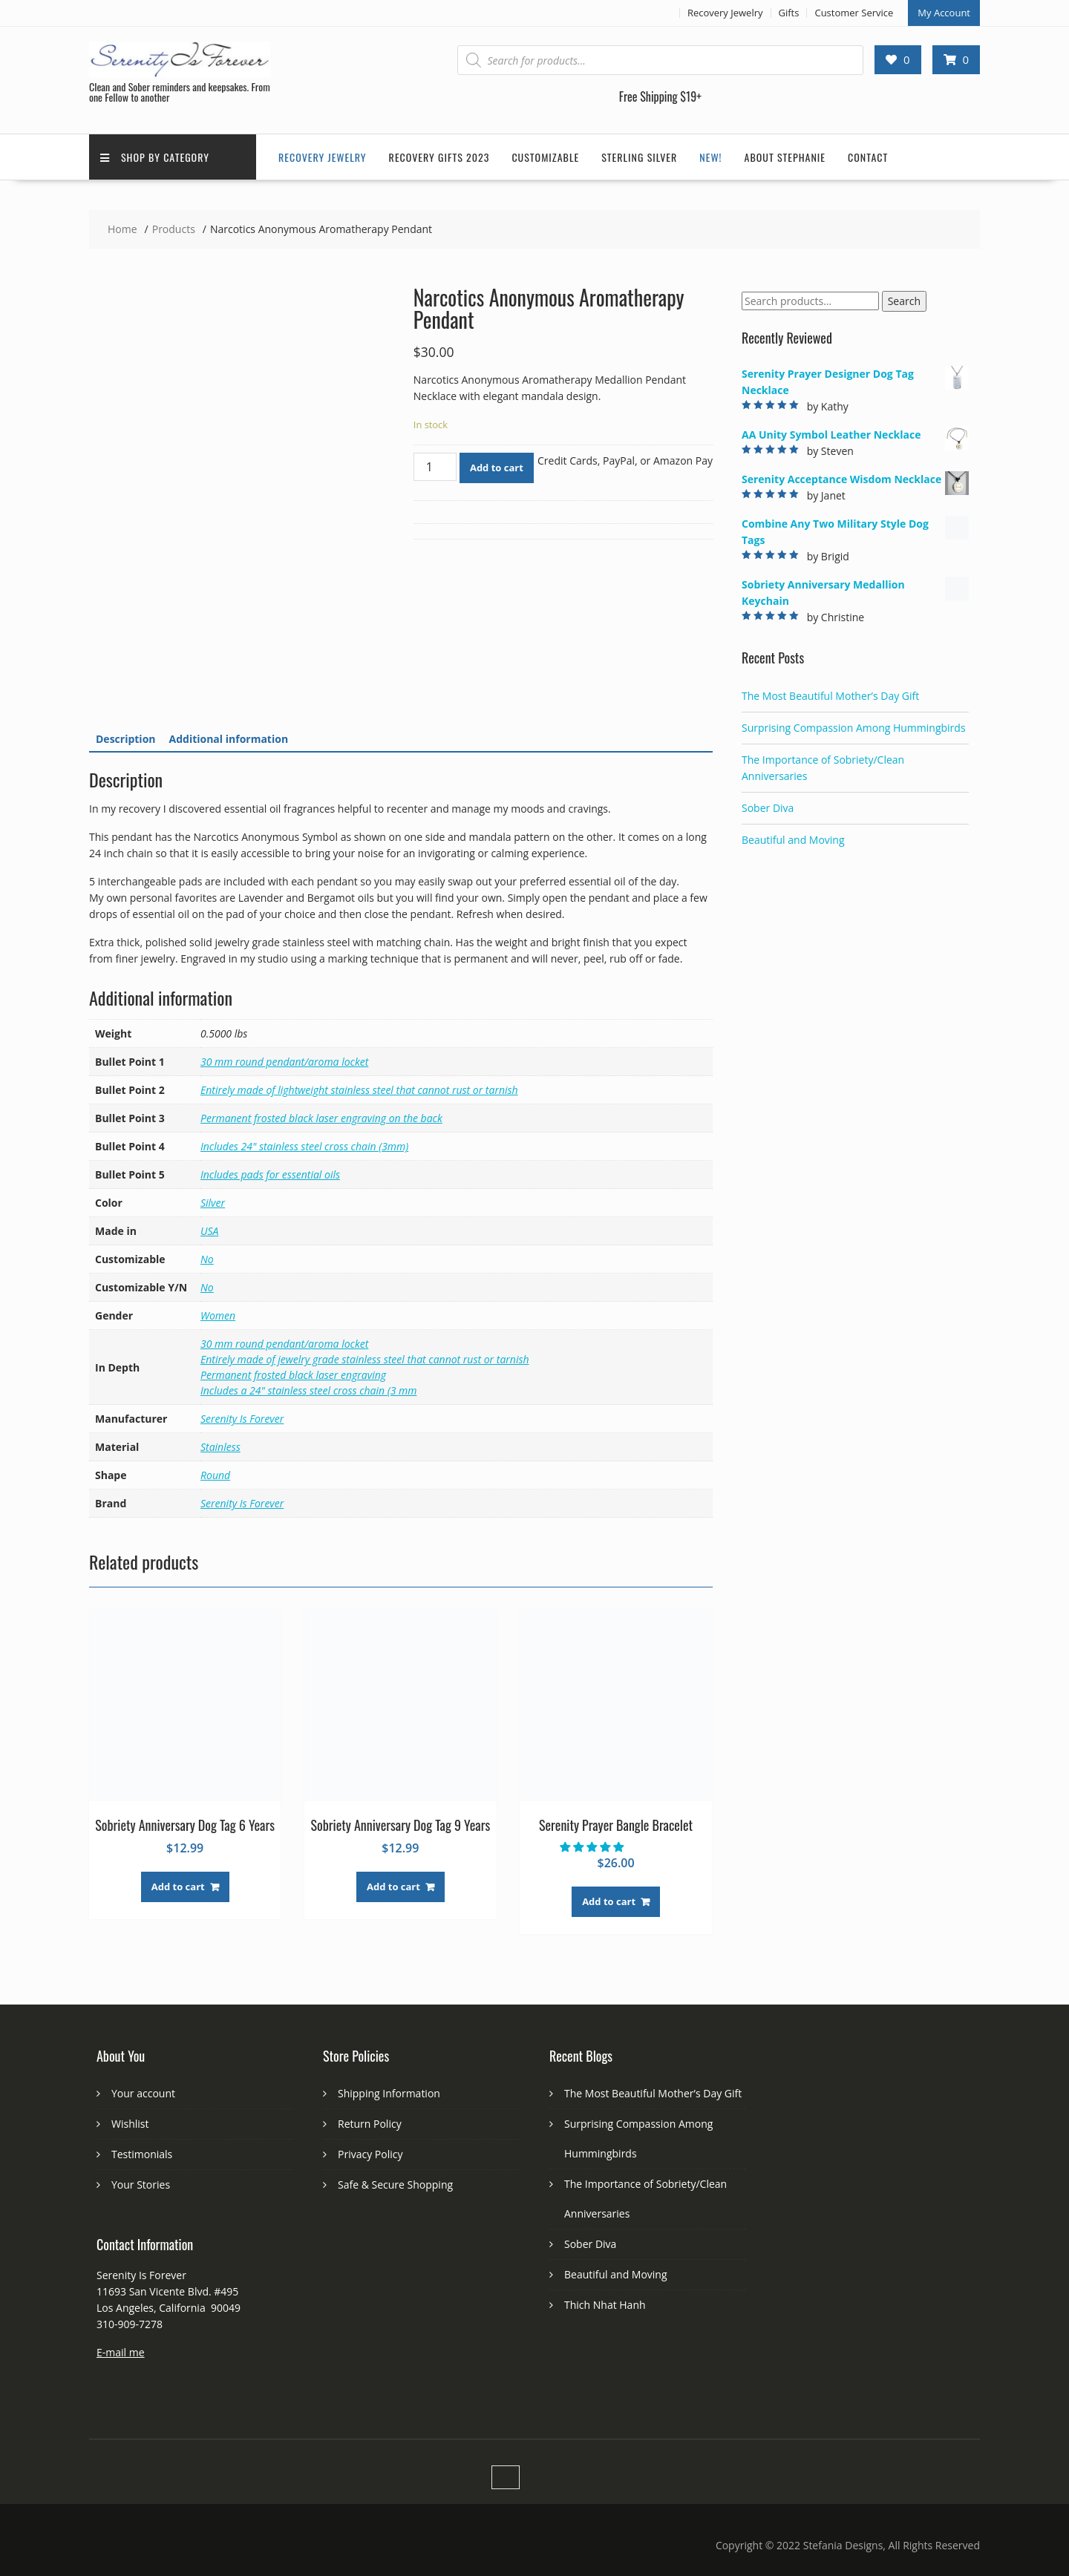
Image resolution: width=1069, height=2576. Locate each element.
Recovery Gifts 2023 (439, 157)
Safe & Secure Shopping (395, 2184)
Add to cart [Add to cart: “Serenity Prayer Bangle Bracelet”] (608, 1901)
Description (126, 739)
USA (209, 1231)
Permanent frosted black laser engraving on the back (321, 1118)
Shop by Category (154, 157)
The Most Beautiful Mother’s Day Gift (830, 696)
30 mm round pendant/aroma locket (284, 1062)
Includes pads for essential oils (270, 1174)
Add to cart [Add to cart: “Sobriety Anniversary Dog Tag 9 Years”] (393, 1886)
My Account (944, 12)
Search (904, 301)
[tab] (125, 739)
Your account (143, 2093)
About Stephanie (785, 157)
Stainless (220, 1447)
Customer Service (853, 12)
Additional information (229, 739)
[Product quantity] (435, 467)
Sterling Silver (639, 157)
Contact (868, 157)
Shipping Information (389, 2093)
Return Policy (370, 2124)
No (207, 1259)
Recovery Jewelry (725, 12)
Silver (212, 1203)
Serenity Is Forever (242, 1419)
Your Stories (140, 2184)
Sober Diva (768, 808)
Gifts (789, 12)
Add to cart (496, 467)
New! (710, 157)
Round (215, 1475)
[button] (593, 1847)
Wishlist (129, 2124)
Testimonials (141, 2154)
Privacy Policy (370, 2154)
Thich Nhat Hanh (605, 2305)
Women (217, 1315)
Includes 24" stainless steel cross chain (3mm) (304, 1146)
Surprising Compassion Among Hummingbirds (854, 728)
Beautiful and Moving (793, 840)
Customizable (545, 157)
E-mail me (121, 2352)
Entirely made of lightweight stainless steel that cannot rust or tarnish (359, 1090)
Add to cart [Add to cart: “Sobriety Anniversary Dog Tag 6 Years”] (178, 1886)
